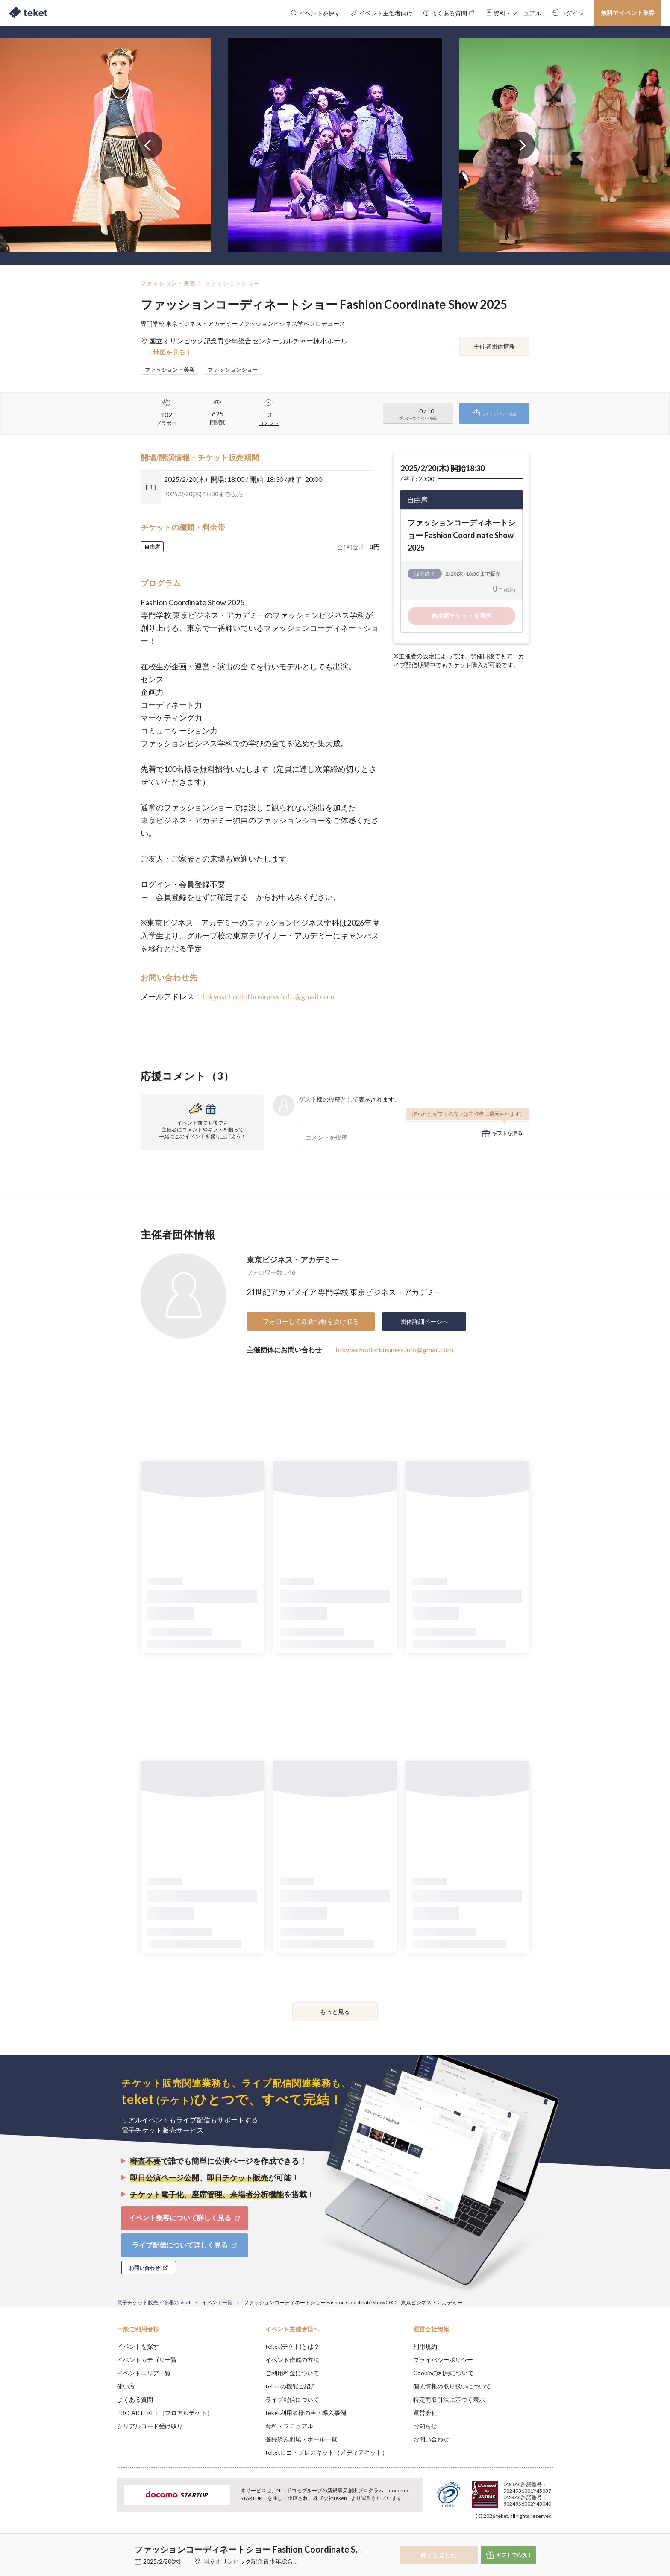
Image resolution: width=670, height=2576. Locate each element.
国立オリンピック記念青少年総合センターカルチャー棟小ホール (290, 2561)
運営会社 (425, 2412)
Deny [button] (504, 2533)
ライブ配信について (292, 2399)
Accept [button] (548, 2533)
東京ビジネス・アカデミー (293, 1259)
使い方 (126, 2386)
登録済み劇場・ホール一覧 (301, 2439)
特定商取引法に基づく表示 (449, 2399)
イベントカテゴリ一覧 (147, 2359)
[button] (104, 2544)
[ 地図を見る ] (169, 352)
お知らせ (425, 2425)
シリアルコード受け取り (150, 2425)
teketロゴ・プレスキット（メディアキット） (326, 2452)
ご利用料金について (292, 2373)
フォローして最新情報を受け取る (311, 1321)
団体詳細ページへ (424, 1321)
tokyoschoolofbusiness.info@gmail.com (268, 996)
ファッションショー (232, 283)
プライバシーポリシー (443, 2359)
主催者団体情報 (494, 346)
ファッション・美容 (168, 283)
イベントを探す (138, 2346)
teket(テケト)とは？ (292, 2346)
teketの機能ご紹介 (290, 2386)
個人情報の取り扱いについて (452, 2386)
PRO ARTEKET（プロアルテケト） (165, 2412)
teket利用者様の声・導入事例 (305, 2412)
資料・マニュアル (289, 2425)
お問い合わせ (431, 2439)
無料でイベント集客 (628, 12)
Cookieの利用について (443, 2373)
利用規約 (425, 2346)
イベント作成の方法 (292, 2359)
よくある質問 (135, 2399)
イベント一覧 (217, 2302)
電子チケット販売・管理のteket (154, 2302)
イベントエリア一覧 (144, 2373)
